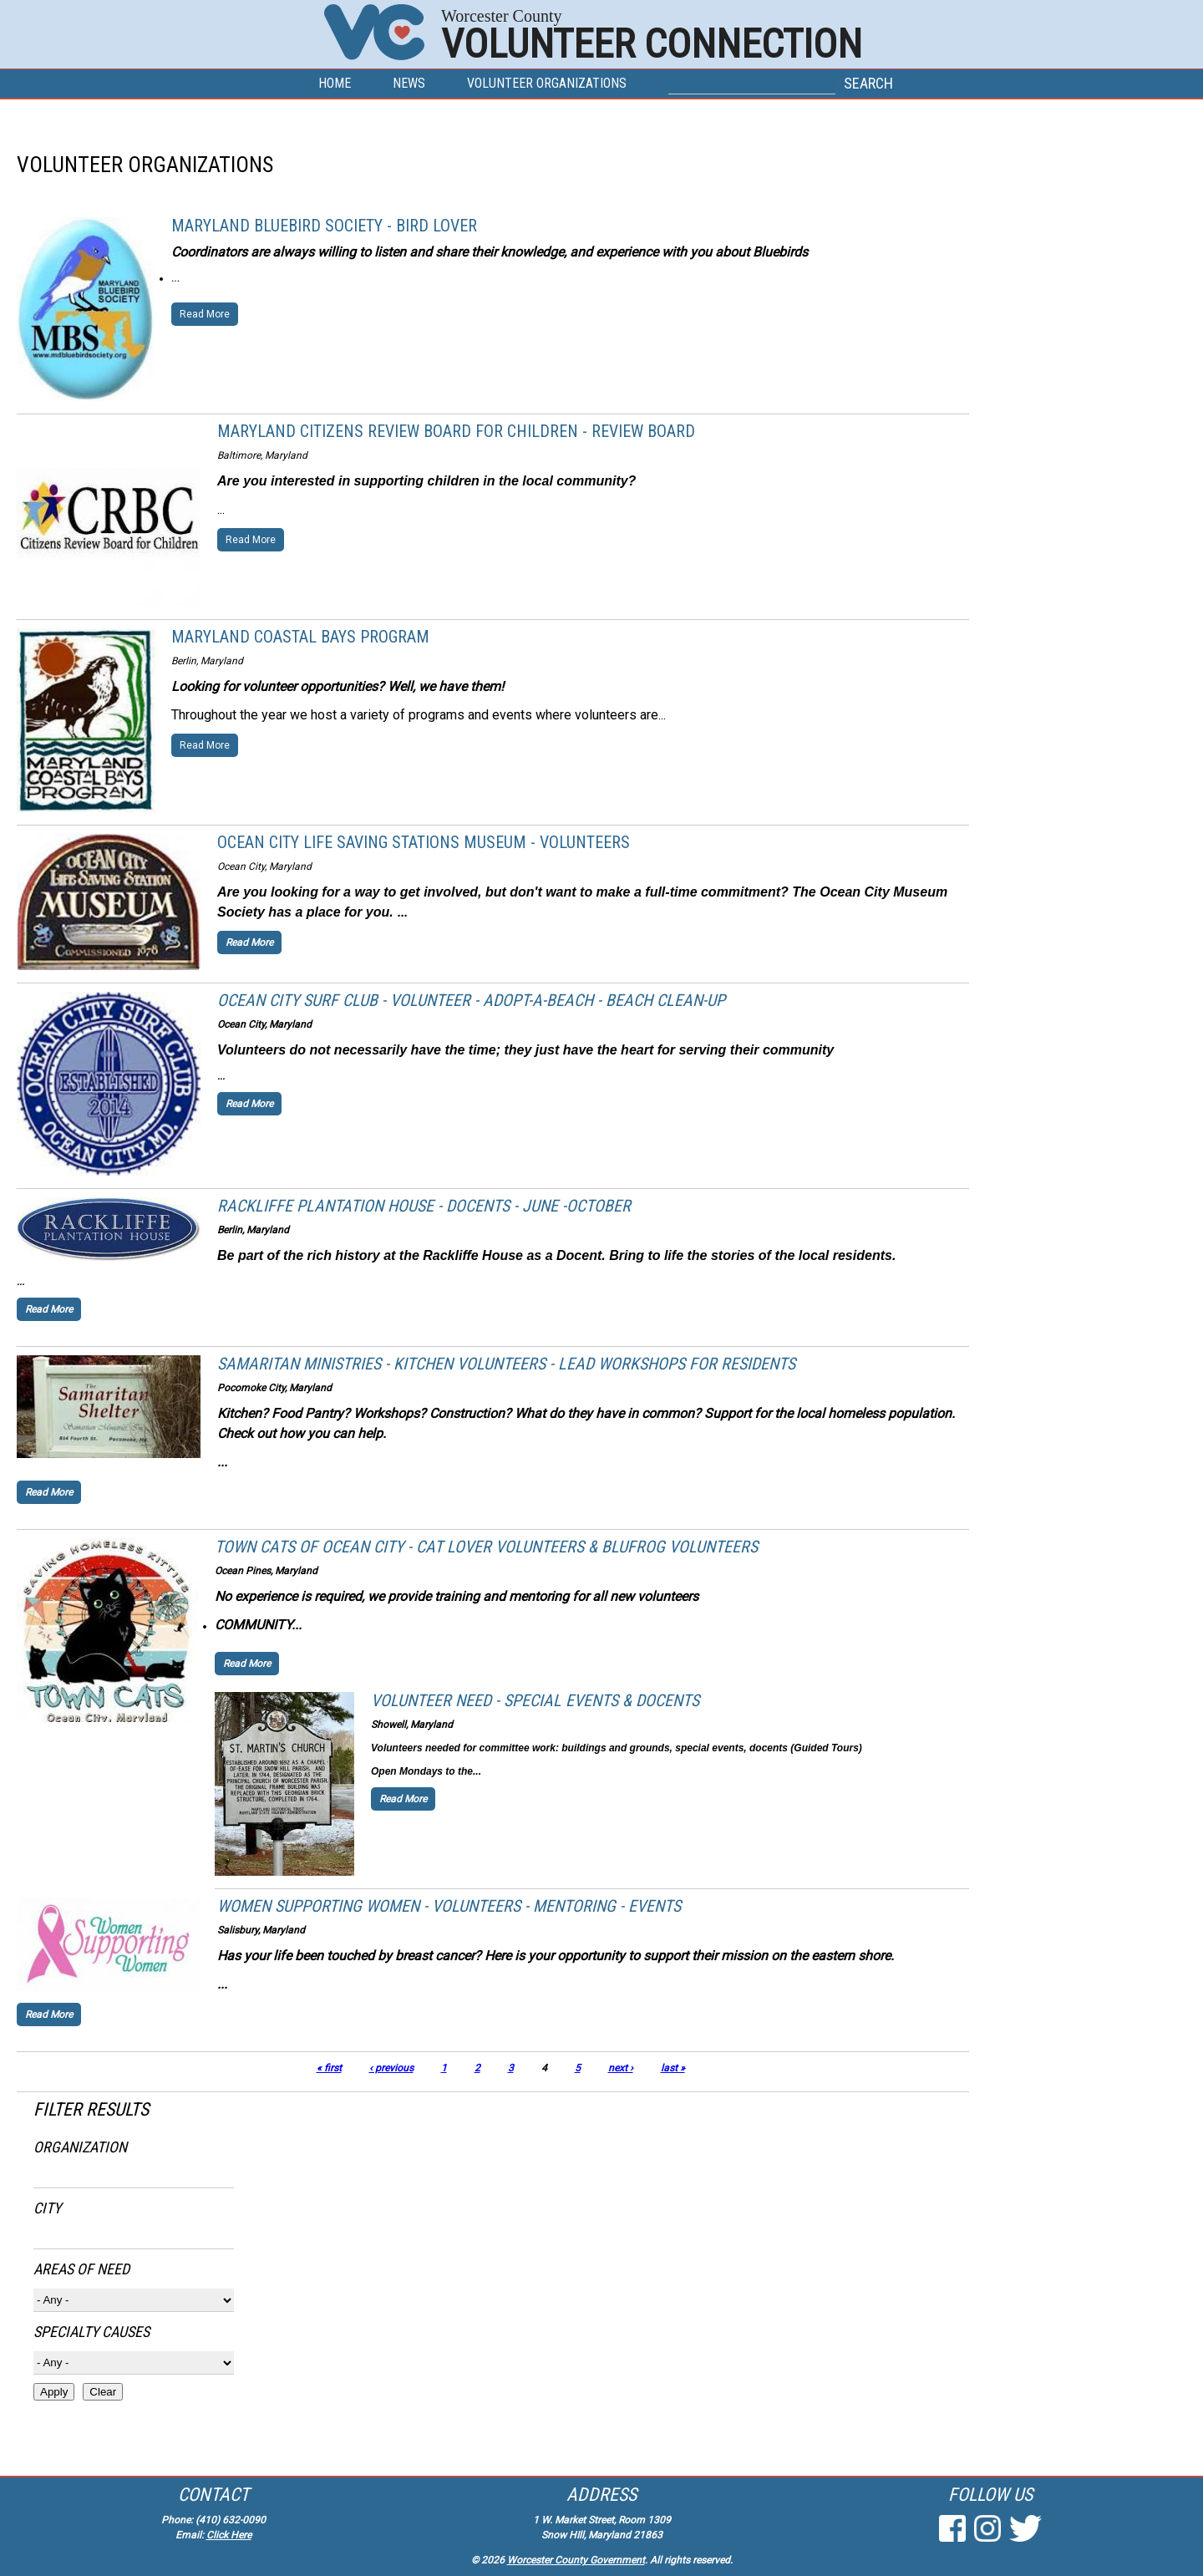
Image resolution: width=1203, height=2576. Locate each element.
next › (620, 2068)
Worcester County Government (576, 2560)
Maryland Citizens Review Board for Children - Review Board (456, 431)
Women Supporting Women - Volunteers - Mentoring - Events (449, 1906)
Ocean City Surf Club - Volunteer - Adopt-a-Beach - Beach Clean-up (471, 1000)
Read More (205, 314)
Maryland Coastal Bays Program (300, 637)
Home (334, 83)
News (409, 83)
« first (329, 2068)
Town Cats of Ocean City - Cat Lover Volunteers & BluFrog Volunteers (486, 1547)
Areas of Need (81, 2269)
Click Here (228, 2535)
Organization (80, 2147)
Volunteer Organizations (547, 83)
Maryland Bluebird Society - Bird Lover (324, 226)
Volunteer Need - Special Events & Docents (535, 1700)
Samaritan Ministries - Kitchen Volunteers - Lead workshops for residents (506, 1364)
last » (673, 2068)
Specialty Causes (91, 2331)
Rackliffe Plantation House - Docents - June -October (424, 1206)
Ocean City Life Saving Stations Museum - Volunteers (423, 842)
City (47, 2208)
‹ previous (391, 2068)
